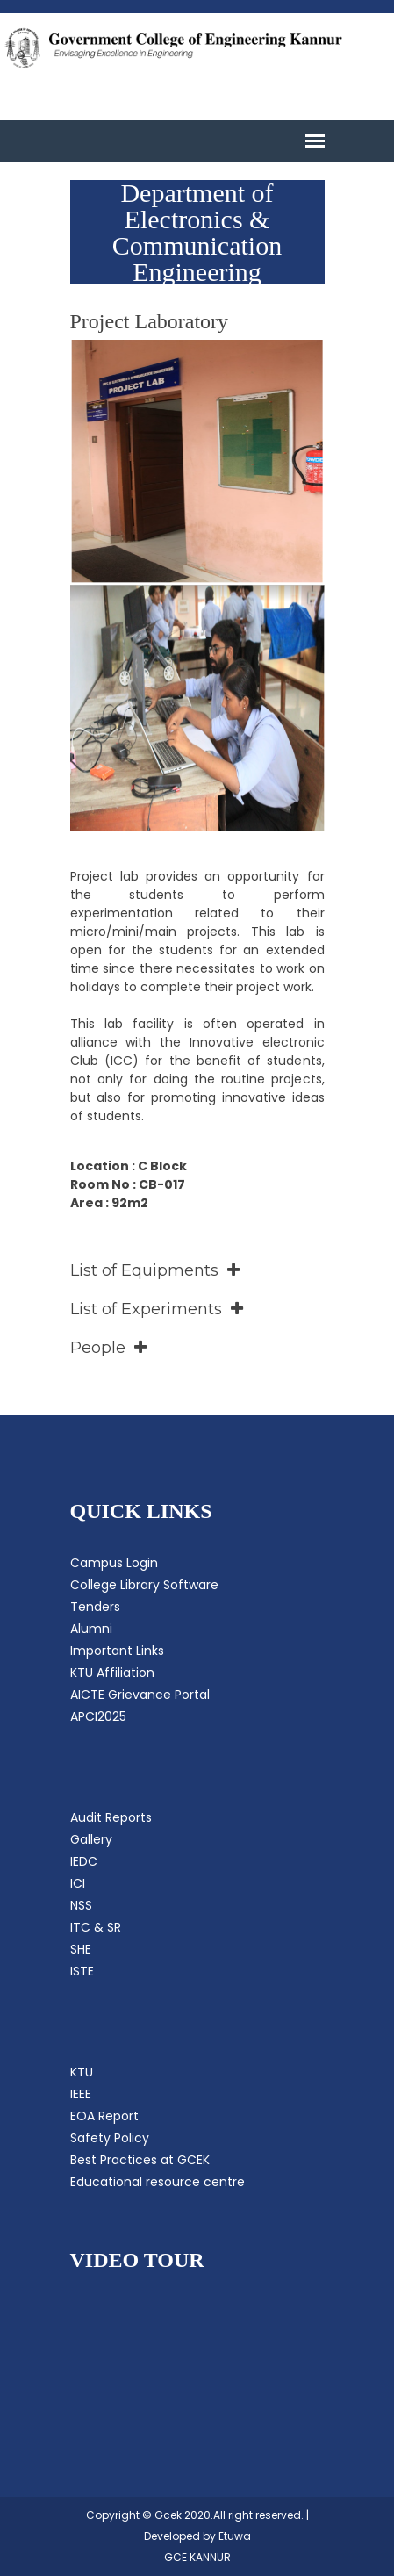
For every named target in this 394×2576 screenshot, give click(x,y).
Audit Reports (111, 1817)
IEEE (80, 2094)
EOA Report (104, 2116)
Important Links (117, 1650)
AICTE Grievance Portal (140, 1694)
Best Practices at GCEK (140, 2160)
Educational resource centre (157, 2182)
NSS (81, 1905)
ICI (77, 1883)
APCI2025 (98, 1716)
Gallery (91, 1839)
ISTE (82, 1971)
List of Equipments (155, 1270)
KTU (81, 2072)
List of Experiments (156, 1309)
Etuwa (234, 2536)
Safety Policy (109, 2138)
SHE (80, 1949)
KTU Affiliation (112, 1672)
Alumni (91, 1628)
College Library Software (144, 1585)
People (108, 1347)
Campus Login (114, 1563)
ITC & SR (95, 1927)
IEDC (83, 1861)
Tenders (95, 1606)
